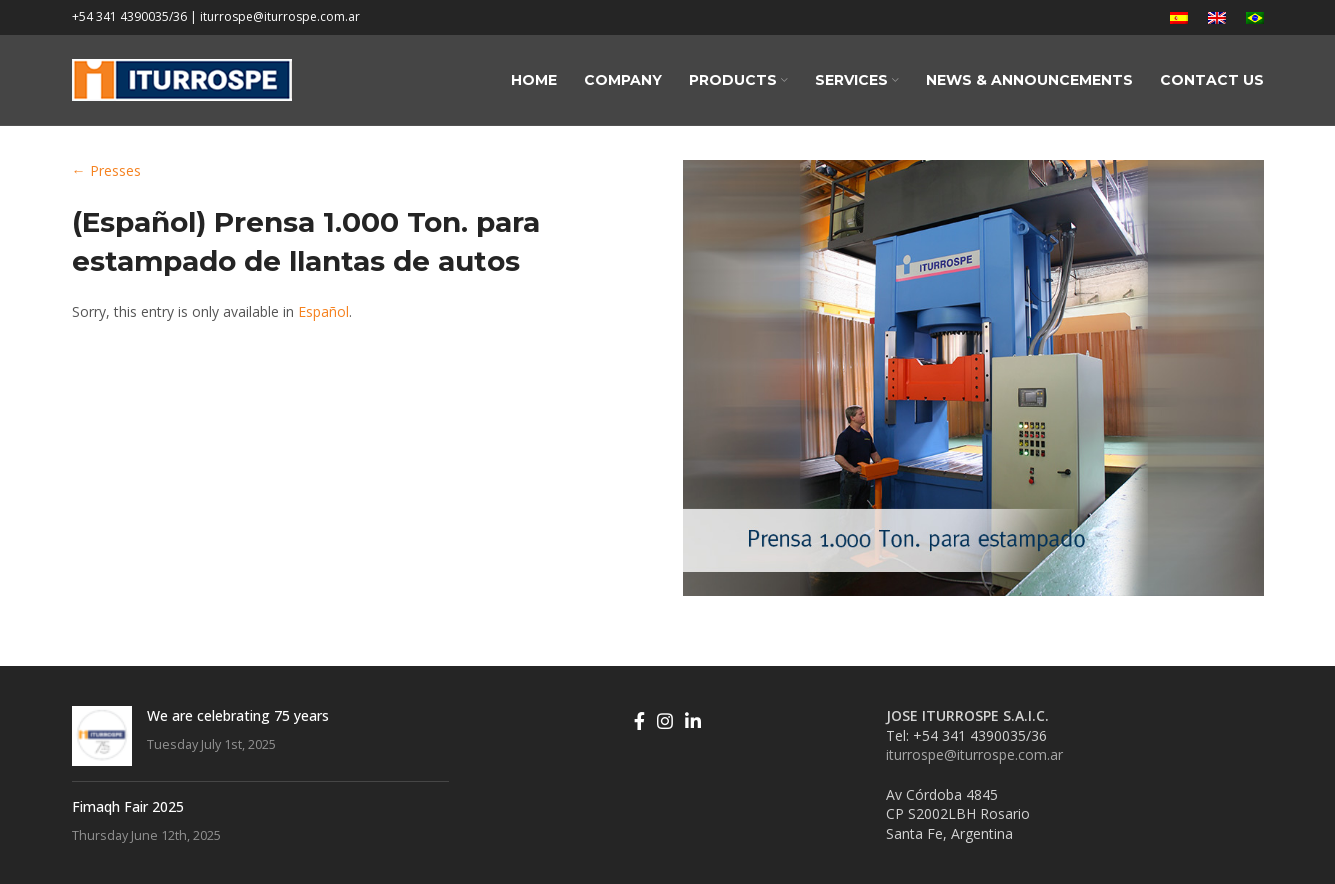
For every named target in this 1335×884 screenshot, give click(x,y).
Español (323, 311)
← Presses (106, 170)
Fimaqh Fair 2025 (128, 806)
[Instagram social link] (665, 721)
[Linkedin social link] (693, 721)
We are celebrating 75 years (238, 715)
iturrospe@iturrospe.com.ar (974, 754)
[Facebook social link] (639, 721)
